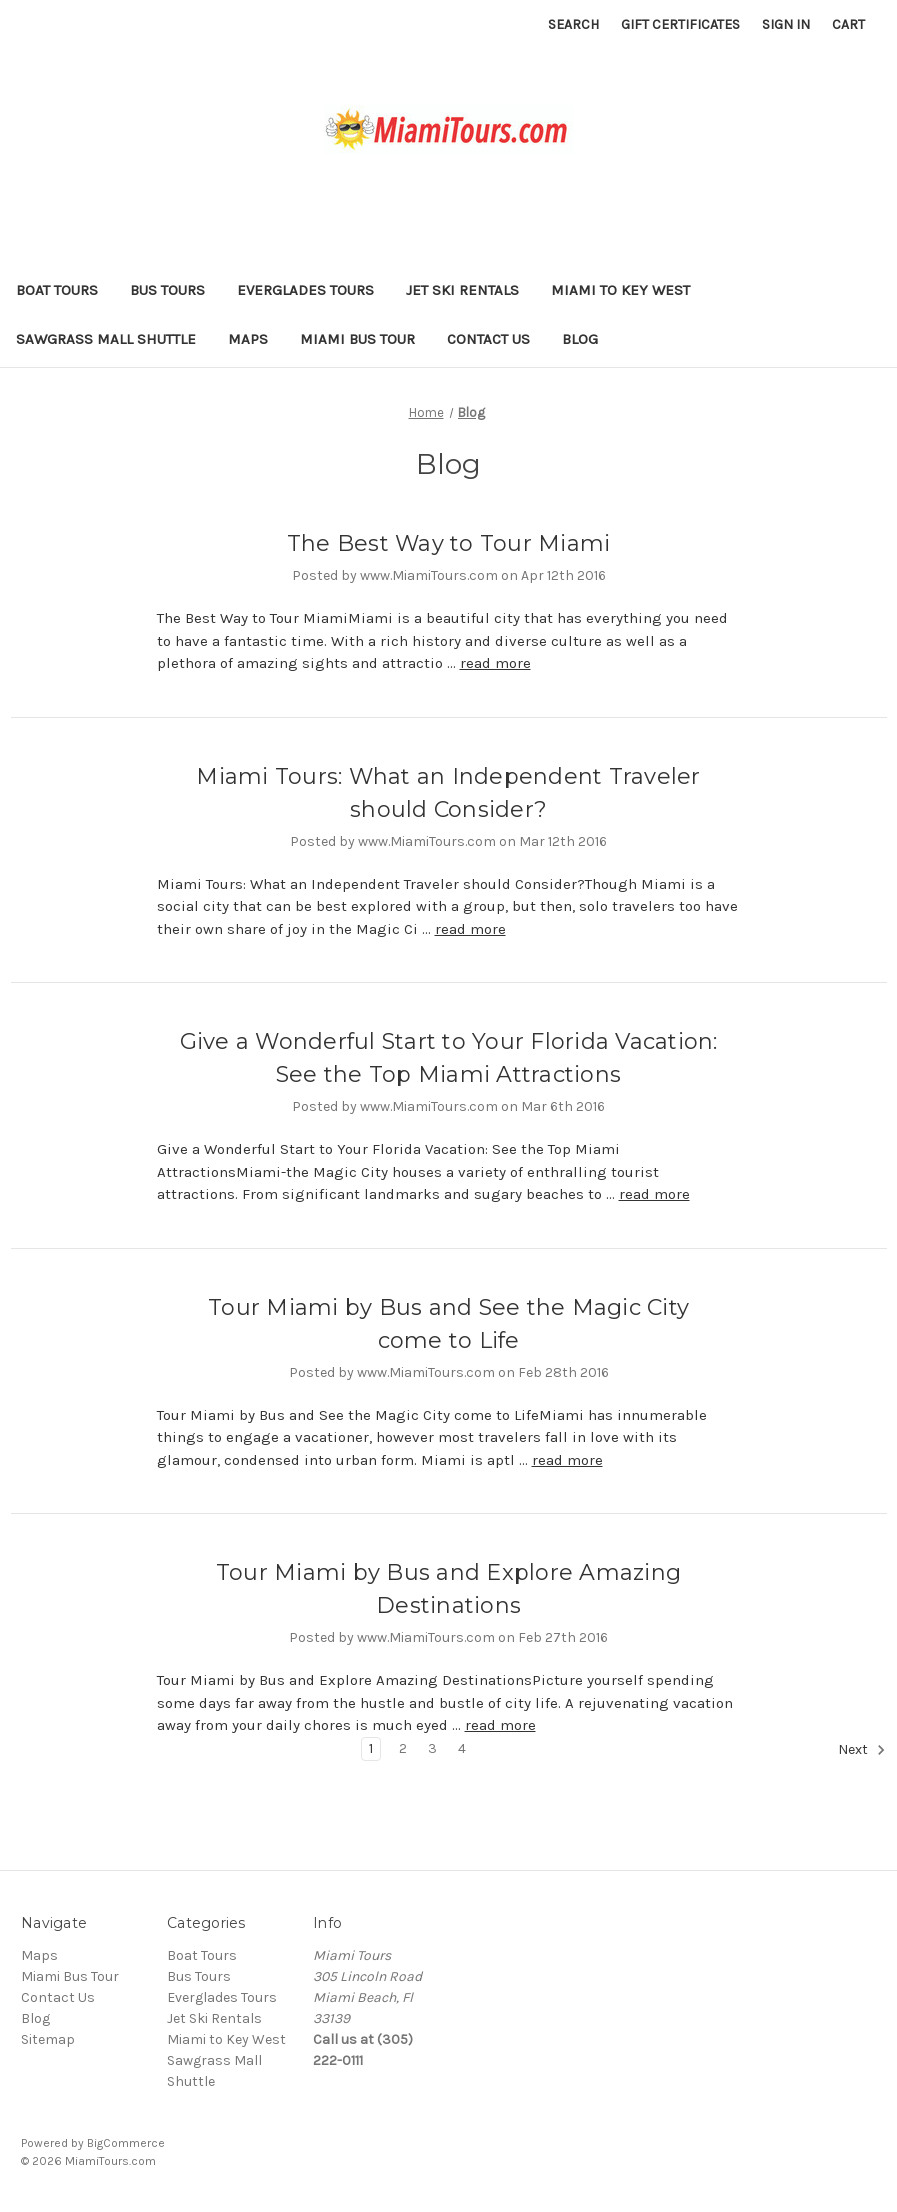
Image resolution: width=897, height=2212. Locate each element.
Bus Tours (167, 290)
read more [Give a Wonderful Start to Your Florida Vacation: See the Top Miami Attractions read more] (654, 1194)
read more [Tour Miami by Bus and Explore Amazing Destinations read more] (500, 1725)
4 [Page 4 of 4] (462, 1748)
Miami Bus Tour (357, 339)
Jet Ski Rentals (462, 290)
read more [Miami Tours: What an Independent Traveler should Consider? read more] (470, 929)
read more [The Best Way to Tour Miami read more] (495, 663)
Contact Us (488, 339)
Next (862, 1750)
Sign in (786, 24)
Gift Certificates (680, 24)
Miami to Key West (620, 290)
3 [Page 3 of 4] (432, 1748)
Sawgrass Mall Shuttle (106, 339)
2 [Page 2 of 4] (403, 1748)
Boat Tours (57, 290)
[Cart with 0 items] (848, 24)
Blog (580, 339)
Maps (248, 339)
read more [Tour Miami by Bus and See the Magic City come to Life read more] (567, 1460)
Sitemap (48, 2039)
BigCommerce (126, 2143)
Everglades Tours (305, 290)
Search (573, 24)
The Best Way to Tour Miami (449, 543)
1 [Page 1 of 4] (371, 1748)
